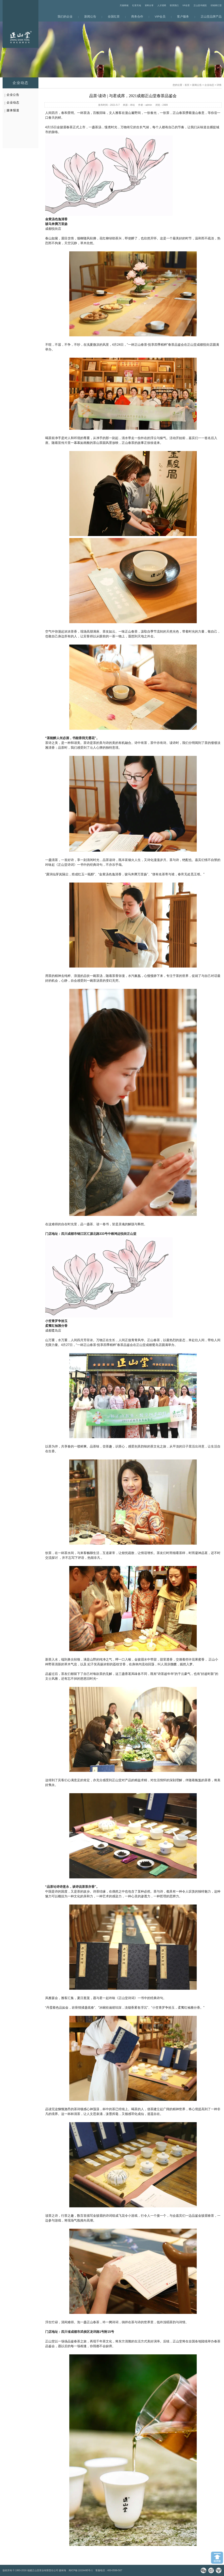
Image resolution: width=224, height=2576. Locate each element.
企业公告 (13, 94)
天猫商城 (124, 5)
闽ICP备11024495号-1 (81, 2570)
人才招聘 (161, 5)
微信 (203, 2570)
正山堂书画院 (200, 5)
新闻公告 (90, 16)
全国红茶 (114, 16)
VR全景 (186, 5)
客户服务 (183, 16)
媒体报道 (13, 110)
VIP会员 (160, 16)
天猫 (218, 2570)
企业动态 (209, 85)
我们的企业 (65, 16)
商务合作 (137, 16)
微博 (211, 2570)
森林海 (62, 2570)
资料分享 (149, 5)
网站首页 (20, 24)
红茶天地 (136, 5)
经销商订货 (216, 5)
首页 (187, 85)
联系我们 (174, 5)
